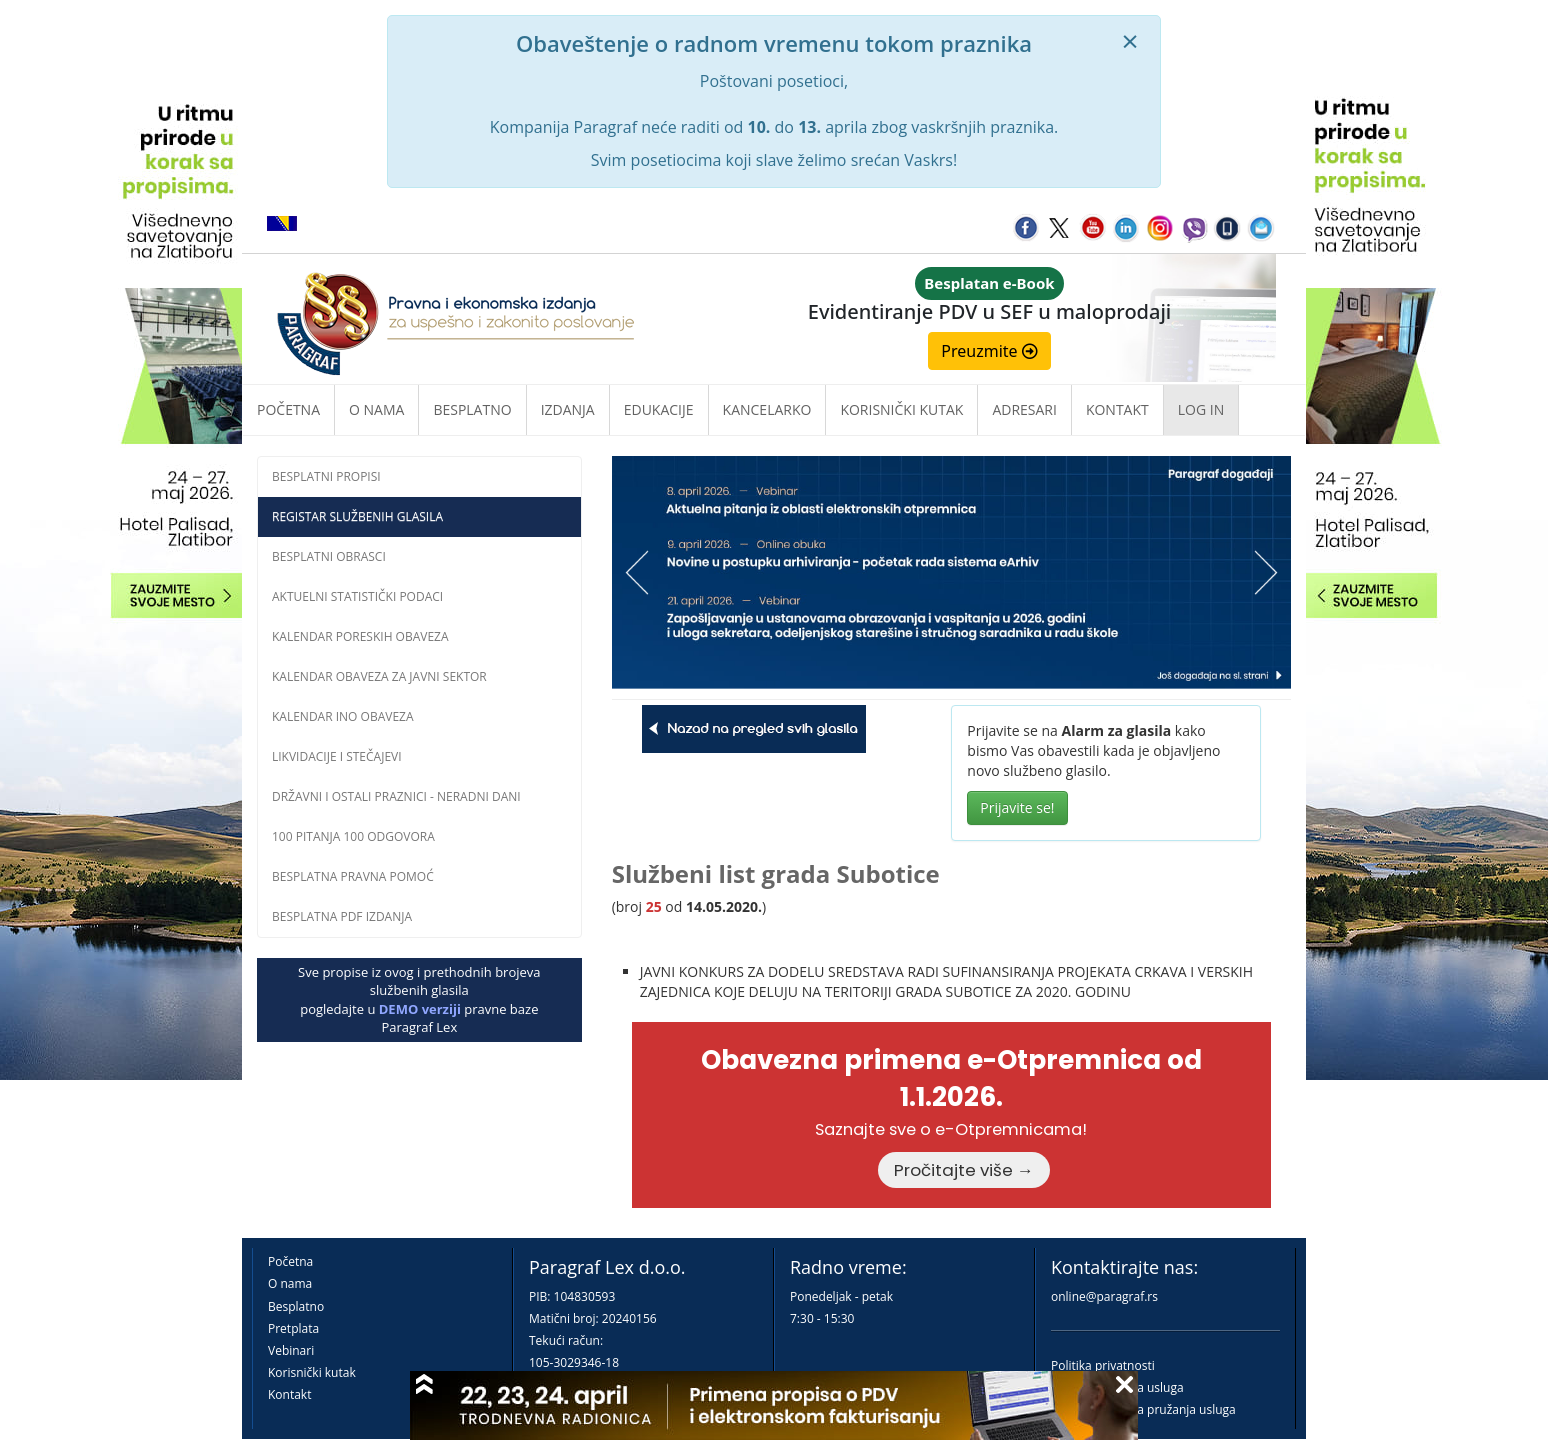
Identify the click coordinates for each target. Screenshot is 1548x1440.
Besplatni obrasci (329, 556)
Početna (288, 409)
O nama (376, 409)
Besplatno (472, 409)
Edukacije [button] (659, 409)
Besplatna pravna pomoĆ (353, 876)
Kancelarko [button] (767, 409)
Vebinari (291, 1350)
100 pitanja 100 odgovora (353, 836)
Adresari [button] (1024, 409)
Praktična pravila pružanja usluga (1143, 1409)
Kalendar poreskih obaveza (360, 636)
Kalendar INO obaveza (343, 716)
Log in (1201, 409)
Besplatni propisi (326, 476)
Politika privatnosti (1103, 1365)
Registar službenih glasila (357, 516)
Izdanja (568, 409)
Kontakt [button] (1117, 409)
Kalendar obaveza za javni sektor (379, 676)
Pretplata (293, 1328)
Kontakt (289, 1394)
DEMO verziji (420, 1009)
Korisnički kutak (312, 1372)
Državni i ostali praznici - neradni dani (396, 796)
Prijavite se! (1017, 807)
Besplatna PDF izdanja (342, 916)
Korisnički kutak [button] (901, 409)
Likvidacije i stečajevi (337, 756)
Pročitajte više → (964, 1170)
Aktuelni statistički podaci (357, 596)
